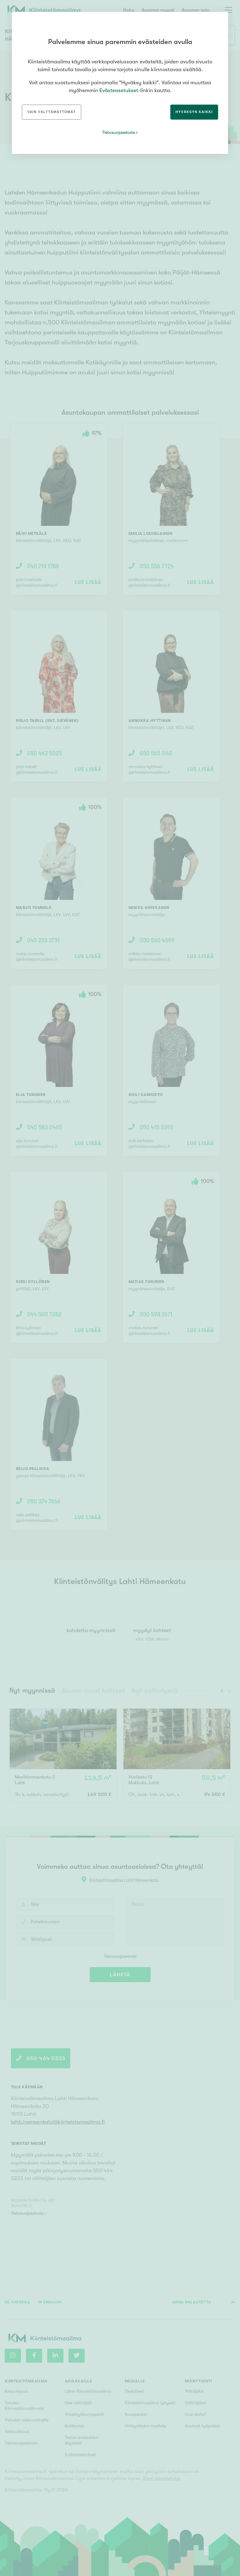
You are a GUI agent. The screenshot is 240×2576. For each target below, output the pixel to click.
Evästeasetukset (118, 90)
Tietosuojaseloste (118, 132)
